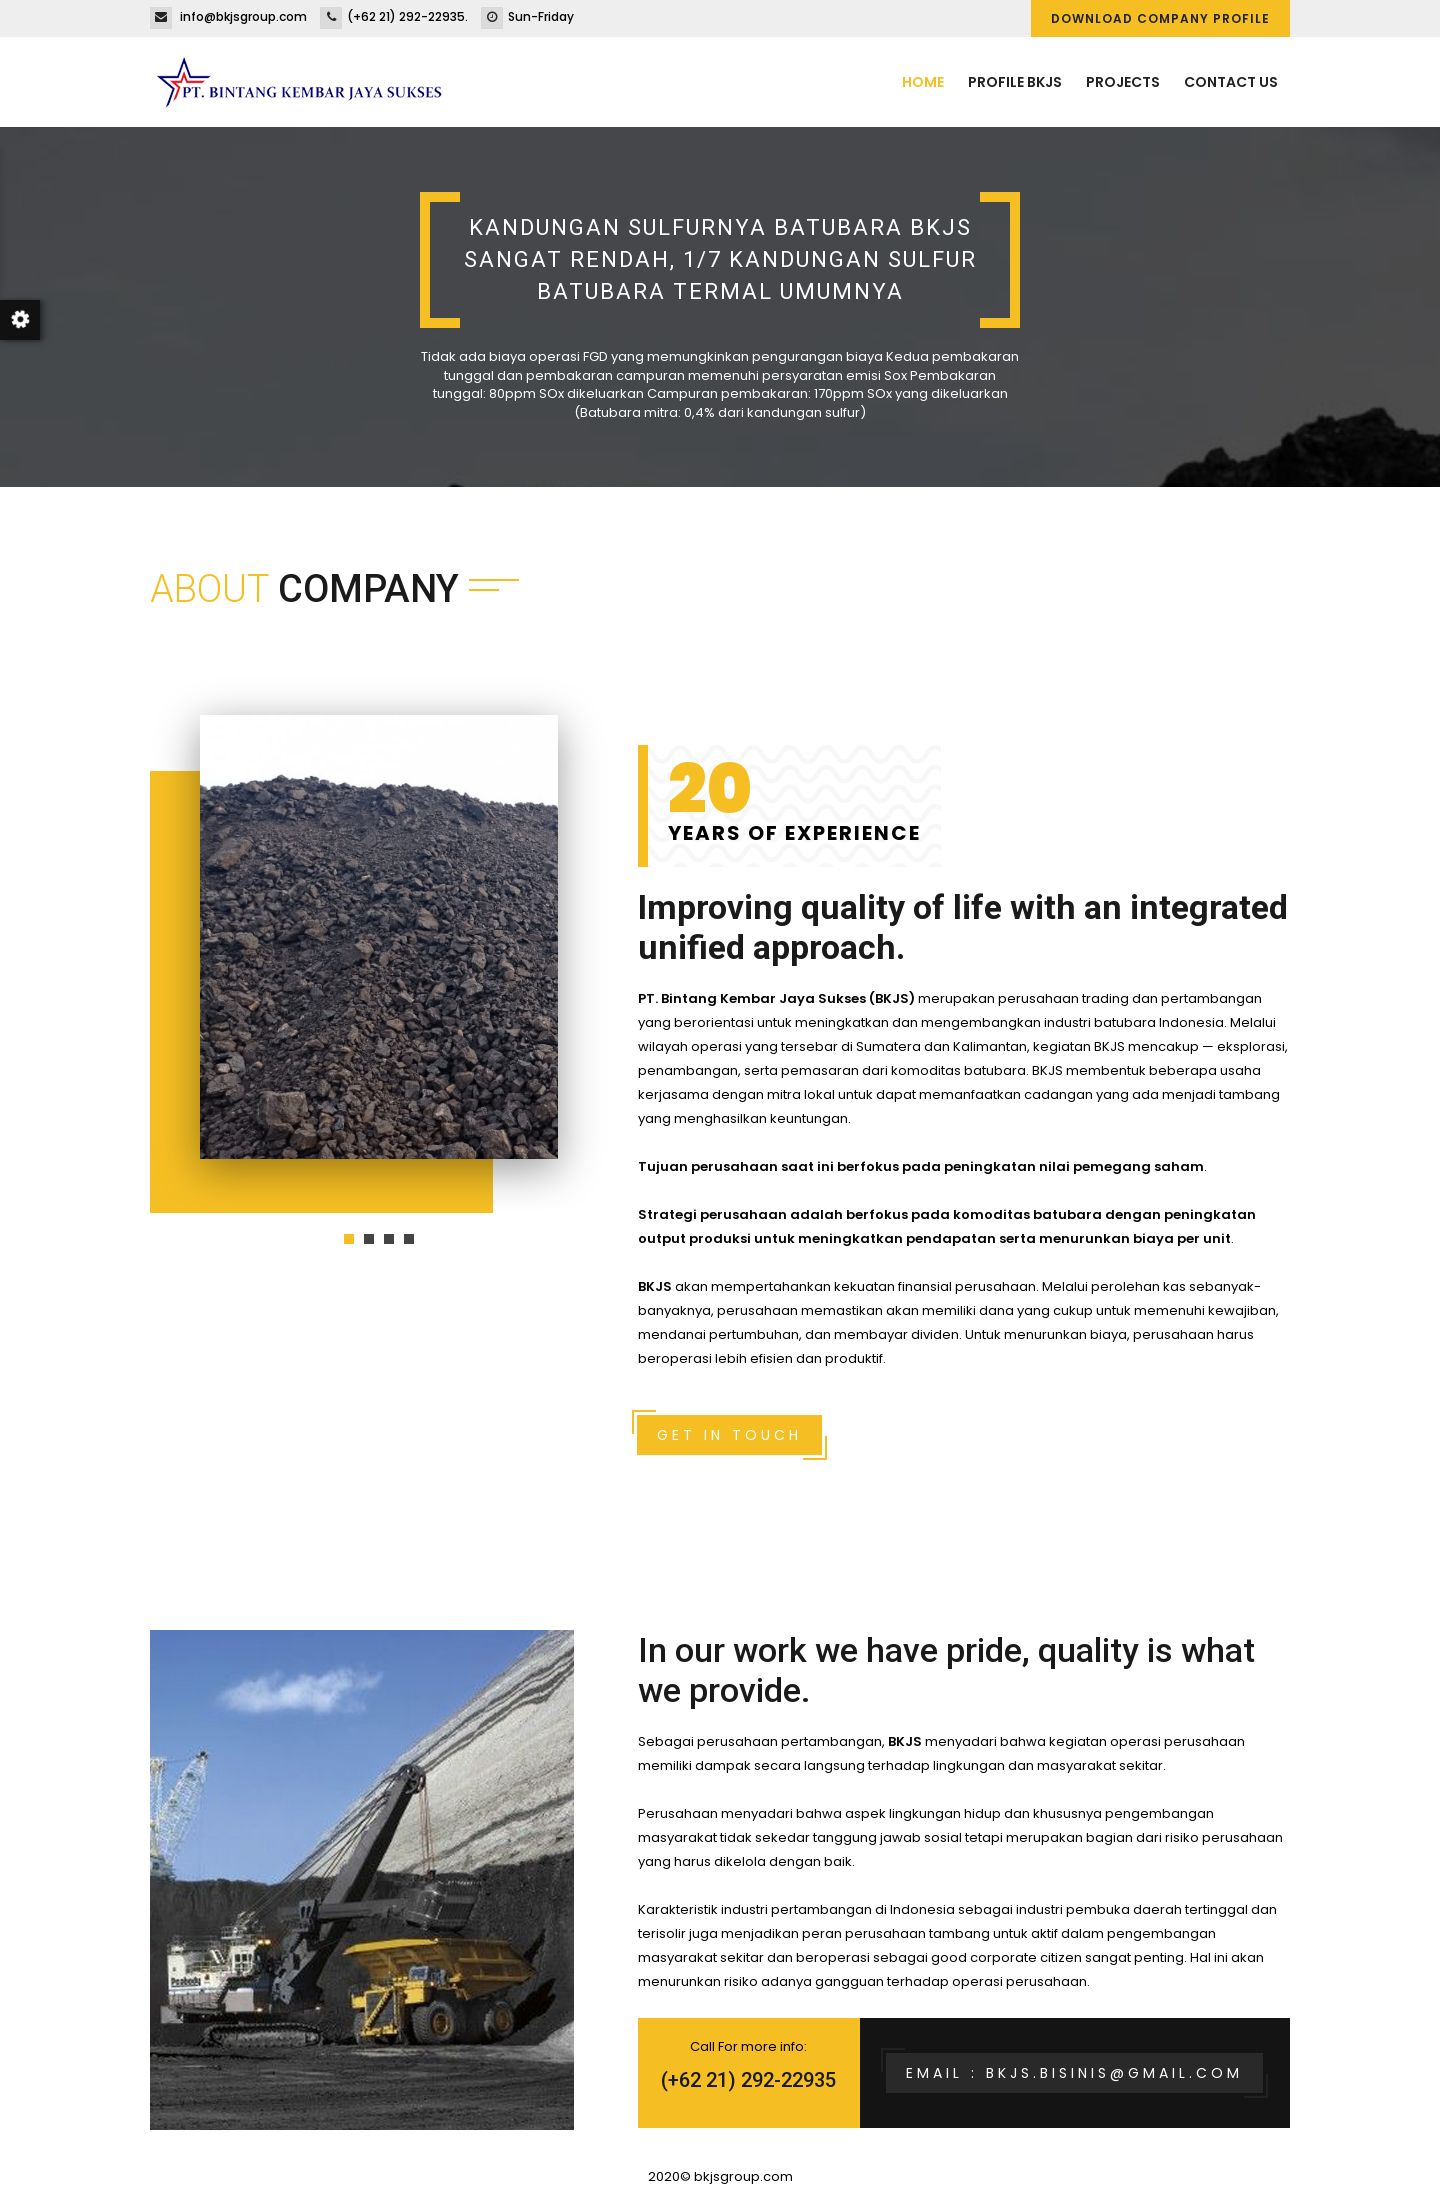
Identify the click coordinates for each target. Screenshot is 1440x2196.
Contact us (1231, 82)
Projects (1123, 82)
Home (923, 82)
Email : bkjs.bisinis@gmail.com (1074, 2073)
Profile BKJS (1015, 82)
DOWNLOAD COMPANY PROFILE (1160, 18)
